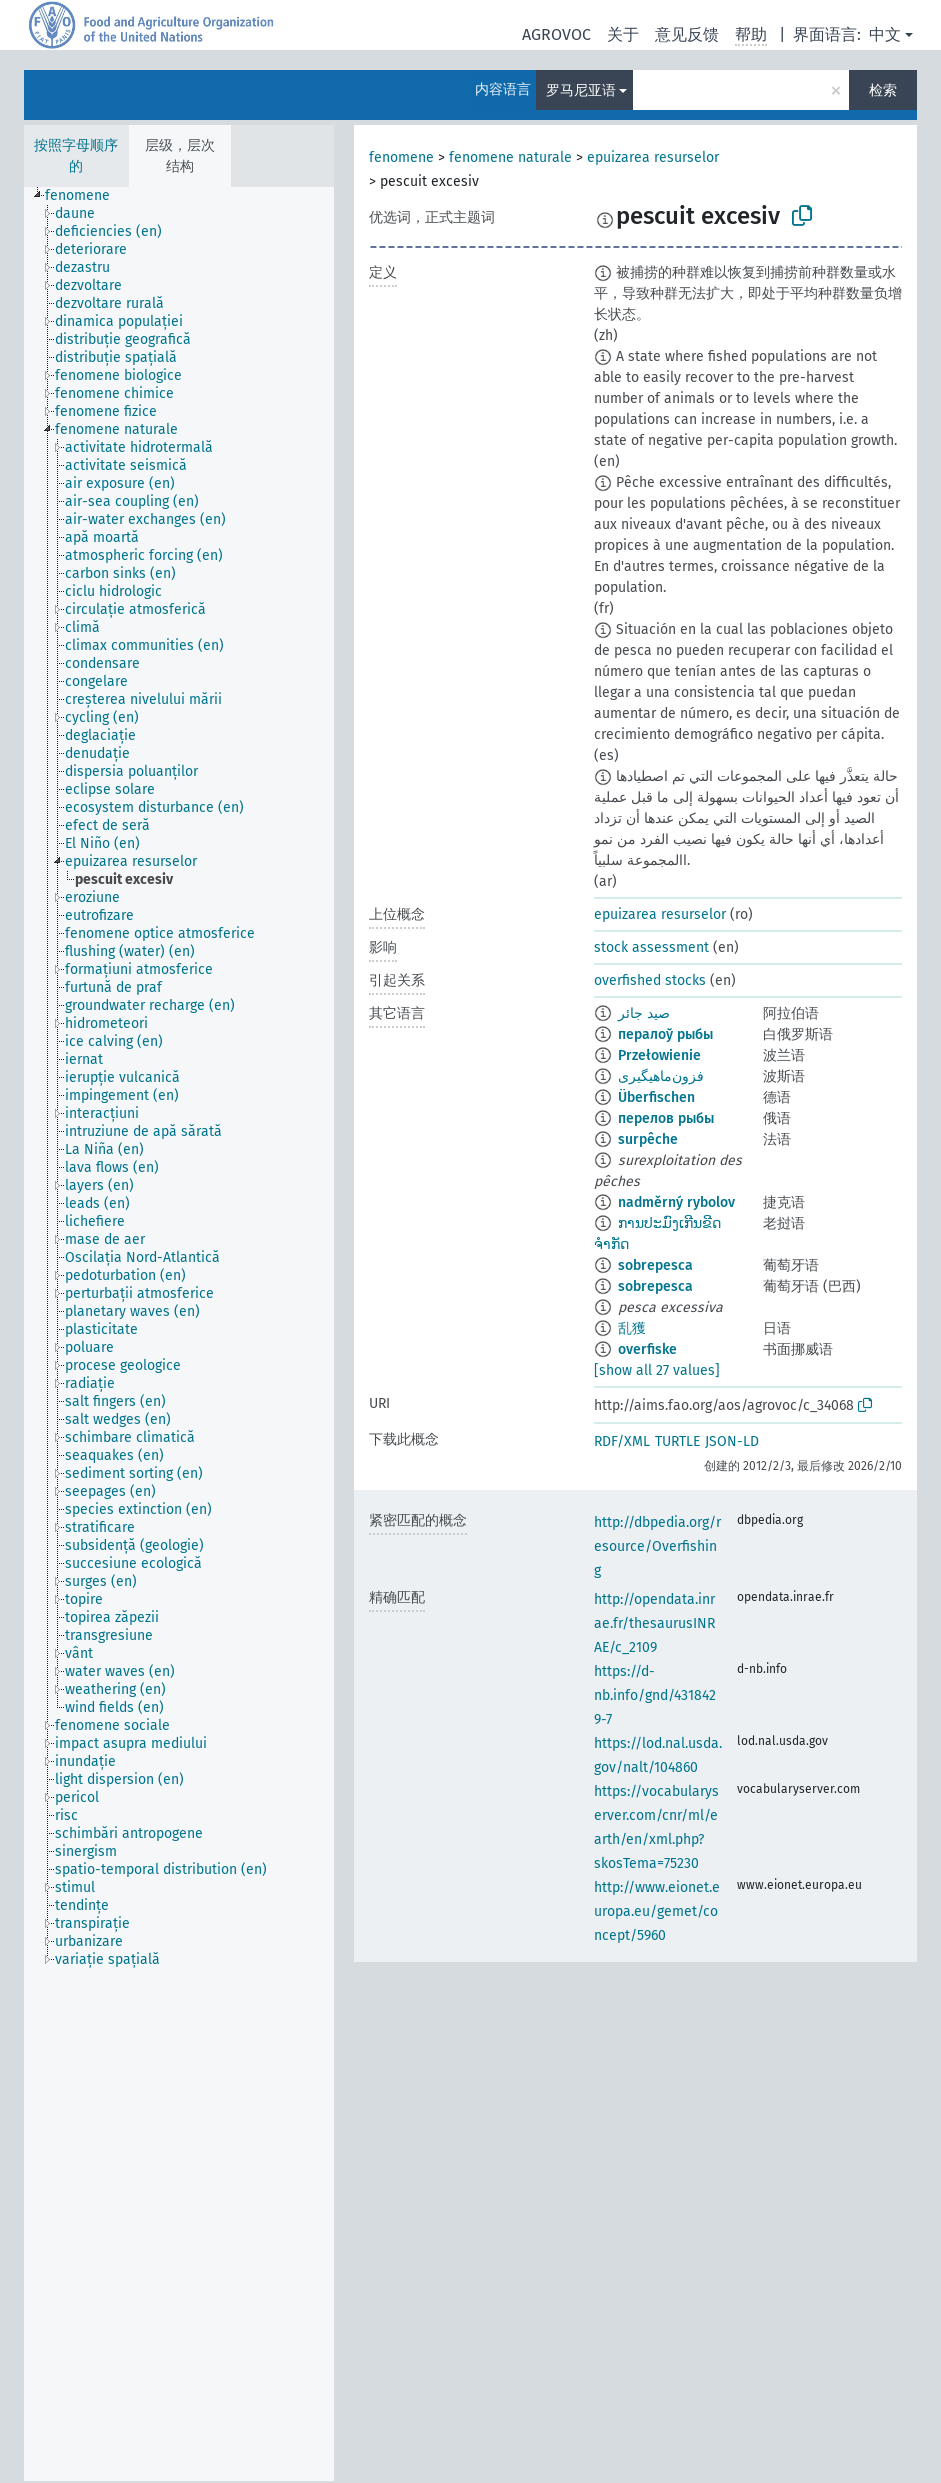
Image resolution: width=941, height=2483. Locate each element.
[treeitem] (86, 196)
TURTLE (677, 1441)
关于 (623, 34)
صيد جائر (644, 1013)
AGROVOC (556, 34)
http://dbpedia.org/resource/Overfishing (657, 1546)
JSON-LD (732, 1441)
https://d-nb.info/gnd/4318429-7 (655, 1695)
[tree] (179, 1334)
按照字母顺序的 (76, 156)
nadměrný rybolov (676, 1202)
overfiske (647, 1349)
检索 (883, 90)
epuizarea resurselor (653, 157)
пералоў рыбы (665, 1034)
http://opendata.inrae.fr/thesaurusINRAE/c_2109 (654, 1623)
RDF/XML (622, 1441)
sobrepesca (655, 1265)
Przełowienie (659, 1055)
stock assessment (651, 947)
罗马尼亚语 (581, 90)
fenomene (401, 157)
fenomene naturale (510, 157)
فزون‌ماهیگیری (661, 1076)
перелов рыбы (666, 1118)
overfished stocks (650, 980)
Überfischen (656, 1097)
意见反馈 (687, 34)
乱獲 (632, 1328)
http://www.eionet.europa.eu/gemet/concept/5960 (657, 1911)
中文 (885, 34)
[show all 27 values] (657, 1370)
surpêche (648, 1139)
